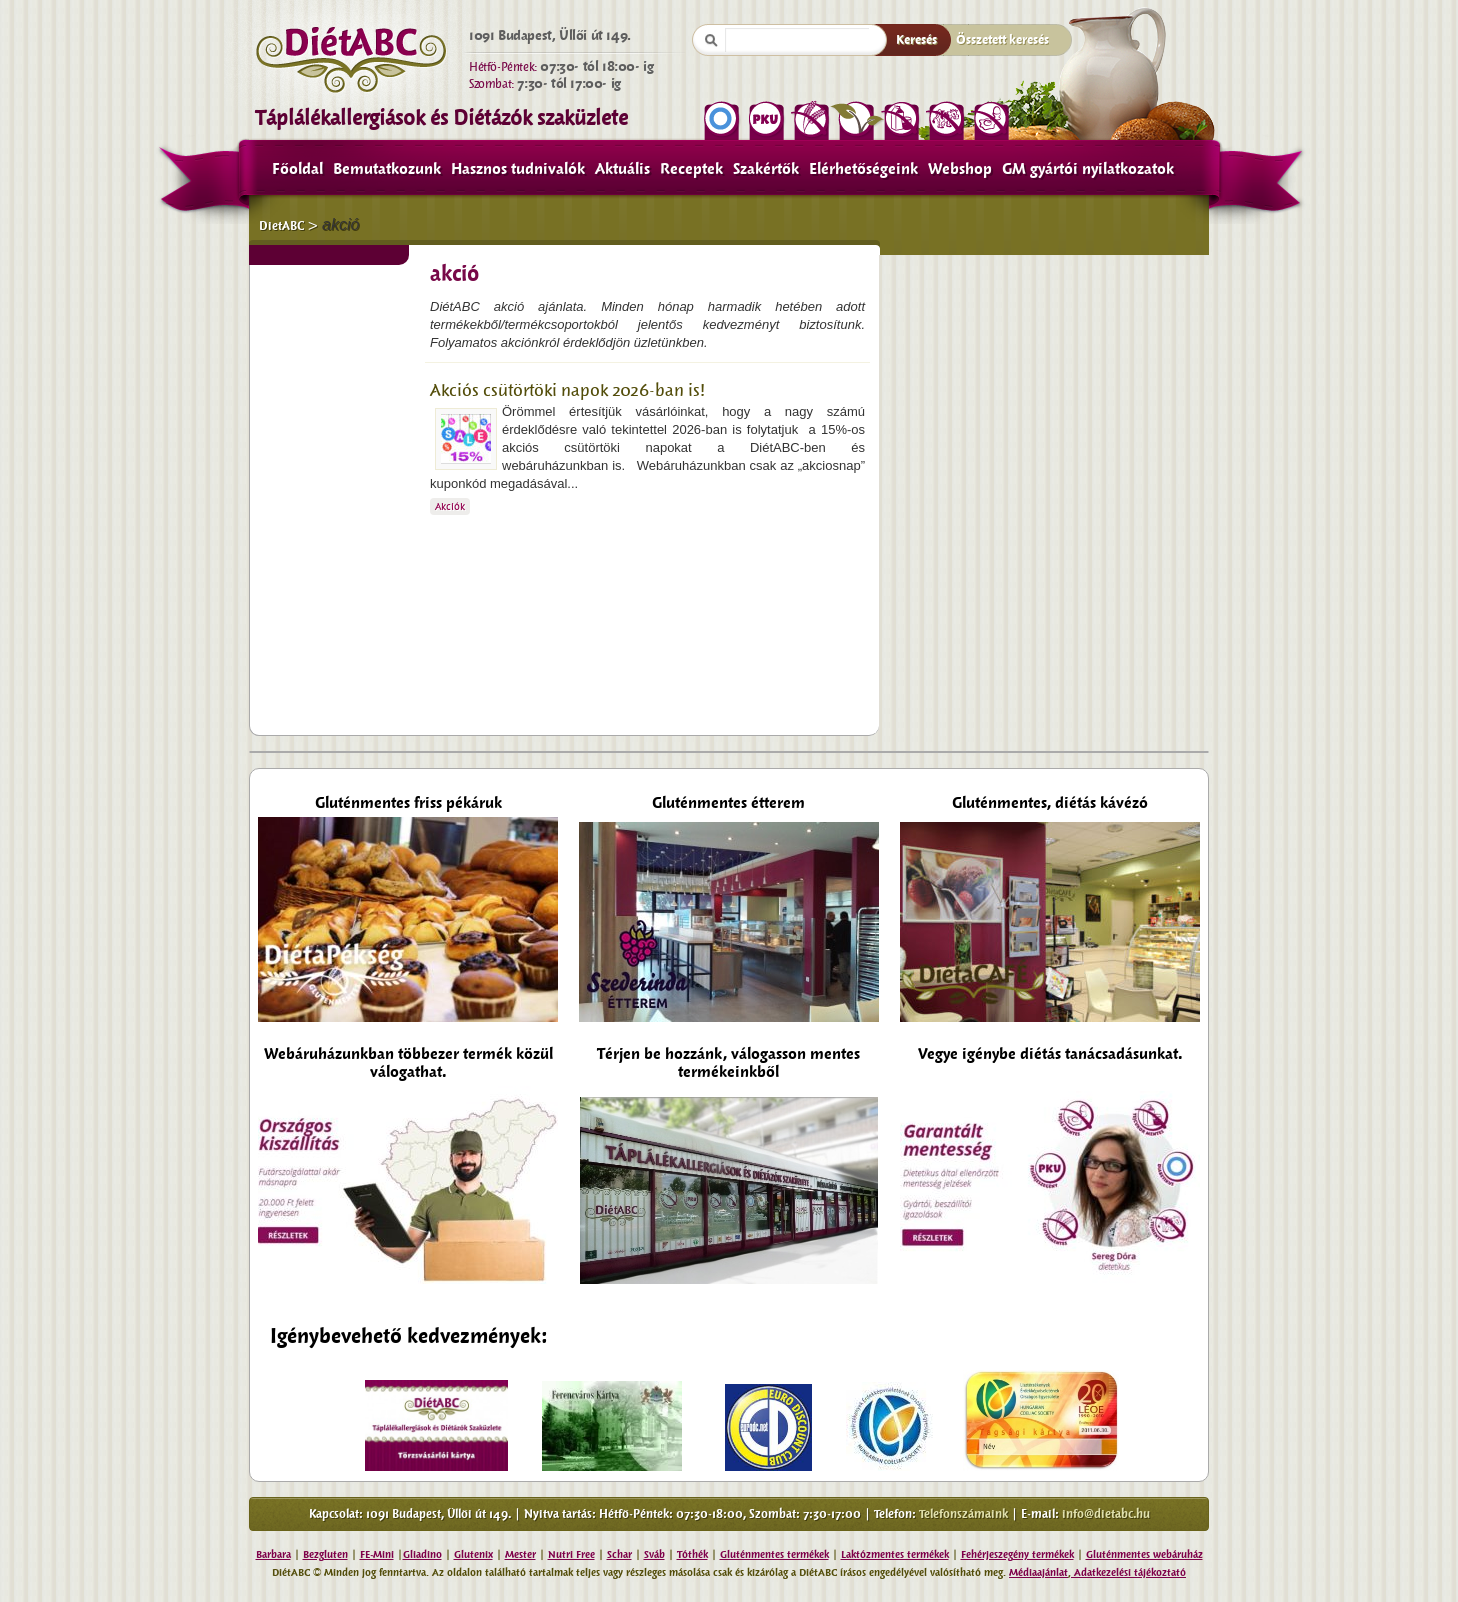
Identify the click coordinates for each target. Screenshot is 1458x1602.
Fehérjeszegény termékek (1017, 1554)
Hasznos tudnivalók (518, 169)
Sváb (654, 1554)
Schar (619, 1554)
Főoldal (297, 169)
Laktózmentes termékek (895, 1554)
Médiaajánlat (1038, 1572)
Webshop (960, 169)
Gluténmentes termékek (774, 1554)
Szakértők (766, 169)
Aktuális (622, 169)
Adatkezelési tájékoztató (1128, 1572)
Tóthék (692, 1554)
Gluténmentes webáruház (1144, 1554)
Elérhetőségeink (863, 169)
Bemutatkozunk (387, 169)
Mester (520, 1554)
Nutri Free (571, 1554)
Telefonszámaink (963, 1514)
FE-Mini (377, 1554)
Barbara (273, 1554)
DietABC (281, 226)
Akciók (450, 506)
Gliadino (422, 1554)
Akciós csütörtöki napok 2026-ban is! (567, 390)
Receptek (691, 169)
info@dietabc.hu (1106, 1514)
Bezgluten (325, 1554)
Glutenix (473, 1554)
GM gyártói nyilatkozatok (1088, 169)
